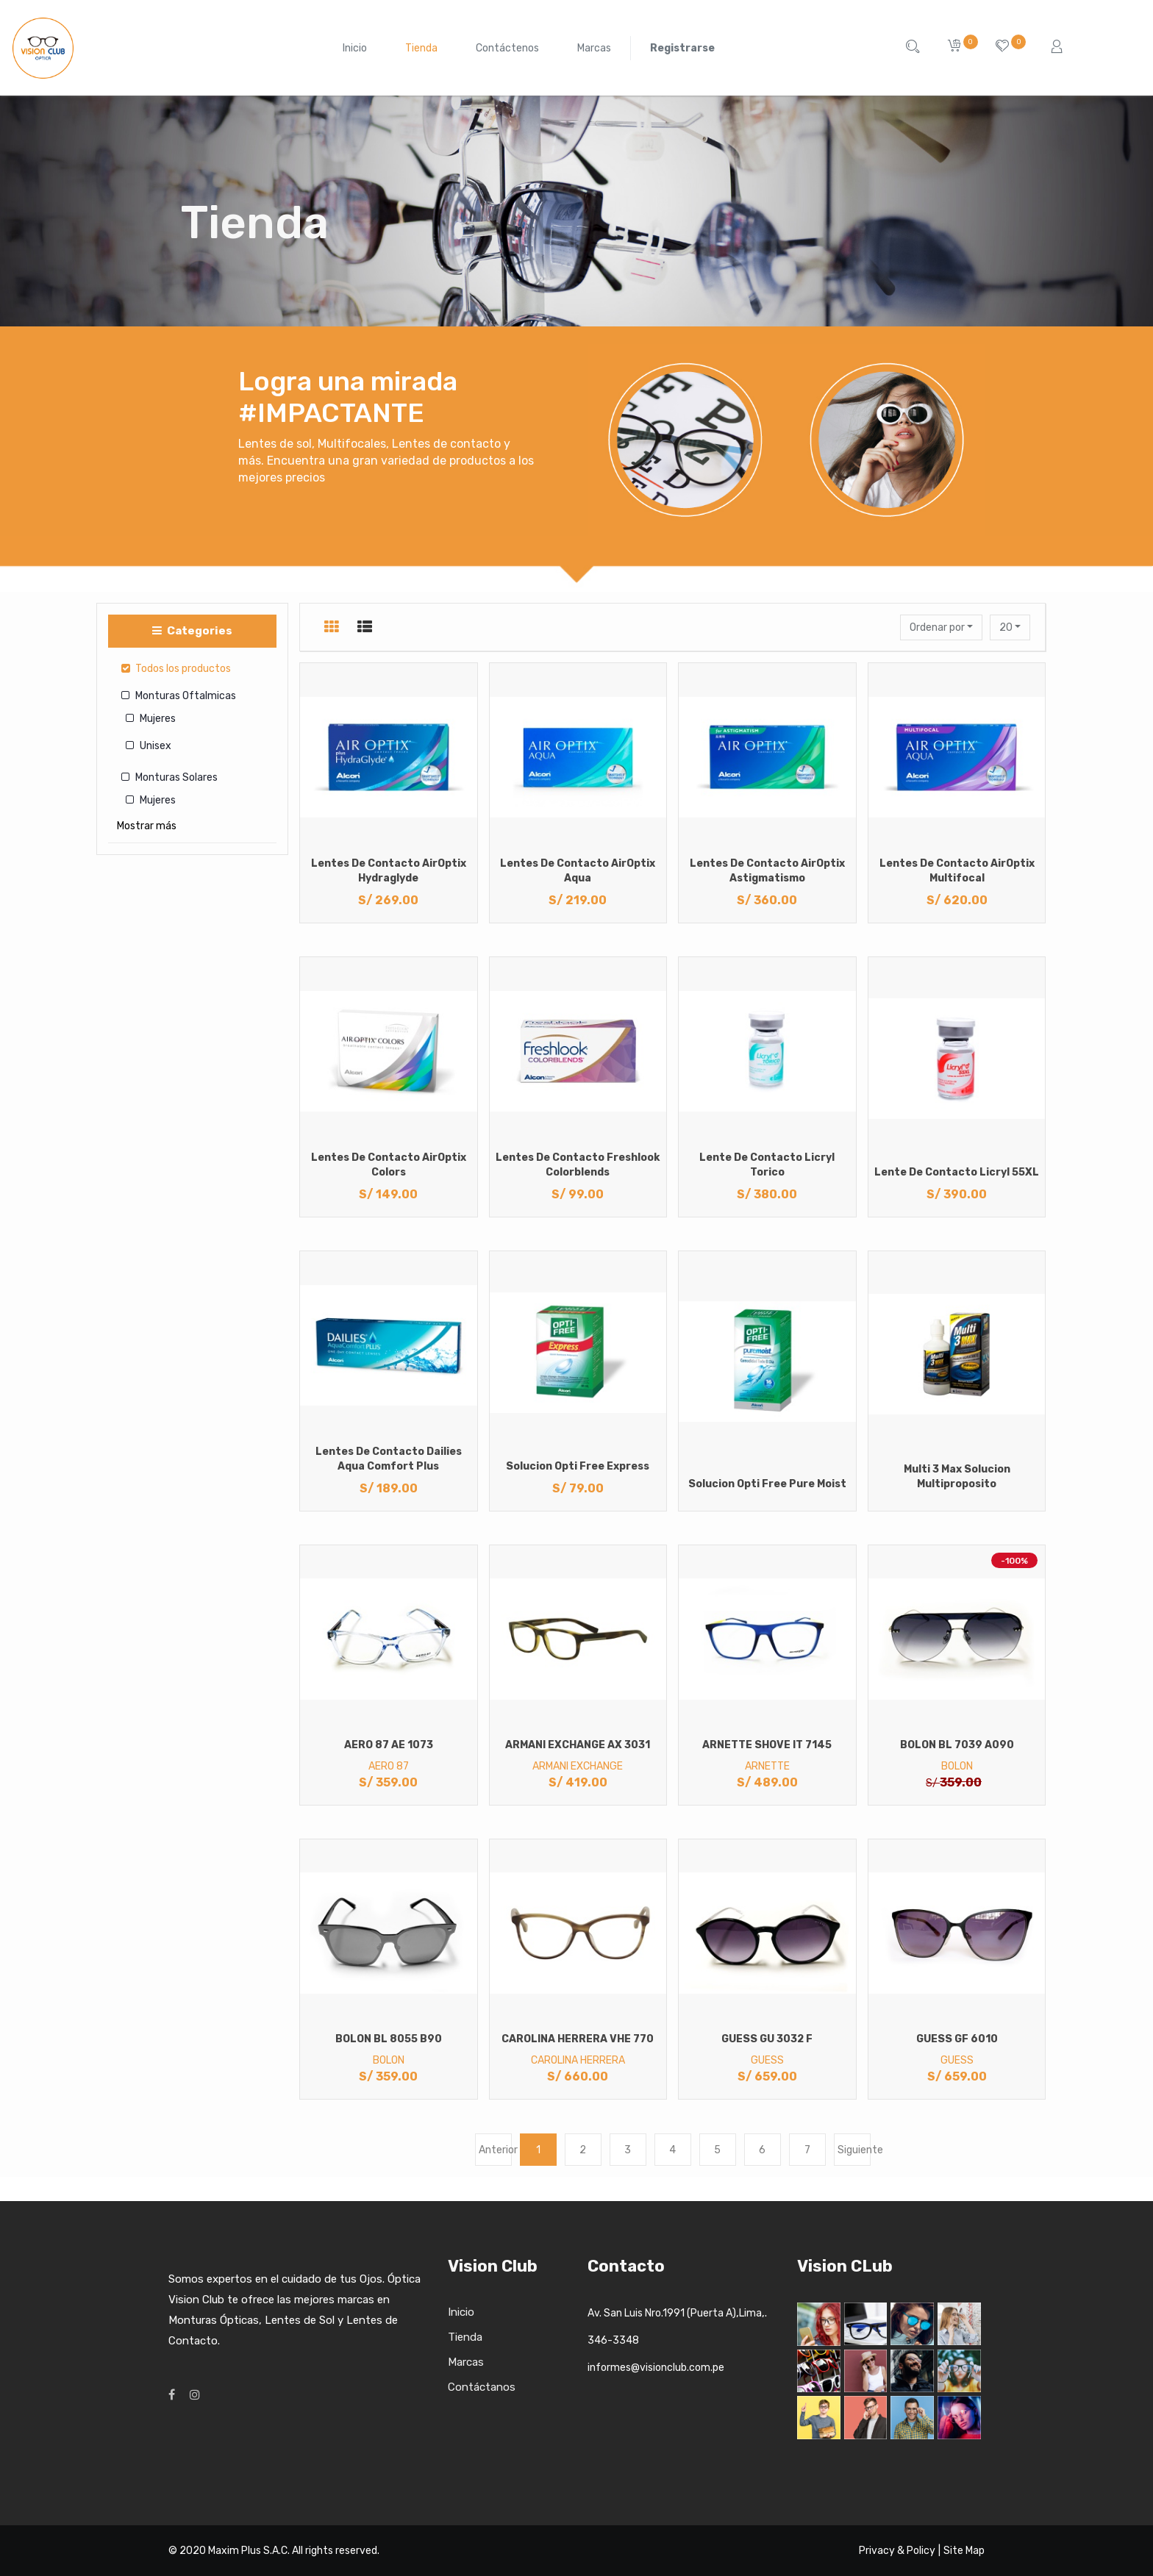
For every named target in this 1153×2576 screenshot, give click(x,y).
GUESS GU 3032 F (767, 2039)
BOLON (957, 1766)
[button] (941, 627)
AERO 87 (388, 1766)
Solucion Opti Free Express (577, 1466)
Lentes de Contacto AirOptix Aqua (577, 870)
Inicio (461, 2312)
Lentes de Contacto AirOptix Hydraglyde (388, 870)
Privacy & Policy (897, 2550)
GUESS (767, 2060)
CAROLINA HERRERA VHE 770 (577, 2039)
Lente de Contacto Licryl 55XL (956, 1172)
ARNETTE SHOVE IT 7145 (767, 1745)
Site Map (964, 2550)
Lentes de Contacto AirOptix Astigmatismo (767, 870)
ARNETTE (767, 1766)
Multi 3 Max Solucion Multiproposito (957, 1476)
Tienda (465, 2337)
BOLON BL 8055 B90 (388, 2039)
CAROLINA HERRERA (578, 2060)
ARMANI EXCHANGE (577, 1766)
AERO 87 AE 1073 (388, 1745)
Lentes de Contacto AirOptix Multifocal (957, 870)
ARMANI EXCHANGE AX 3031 (577, 1745)
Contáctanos (481, 2387)
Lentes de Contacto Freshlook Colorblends (578, 1164)
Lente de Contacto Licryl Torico (767, 1164)
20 (1007, 627)
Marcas (466, 2362)
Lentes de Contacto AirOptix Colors (388, 1164)
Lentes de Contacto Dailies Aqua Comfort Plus (388, 1459)
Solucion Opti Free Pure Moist (767, 1484)
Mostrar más (146, 826)
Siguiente (854, 2150)
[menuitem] (355, 48)
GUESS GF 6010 (957, 2039)
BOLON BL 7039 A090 (957, 1745)
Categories (192, 630)
